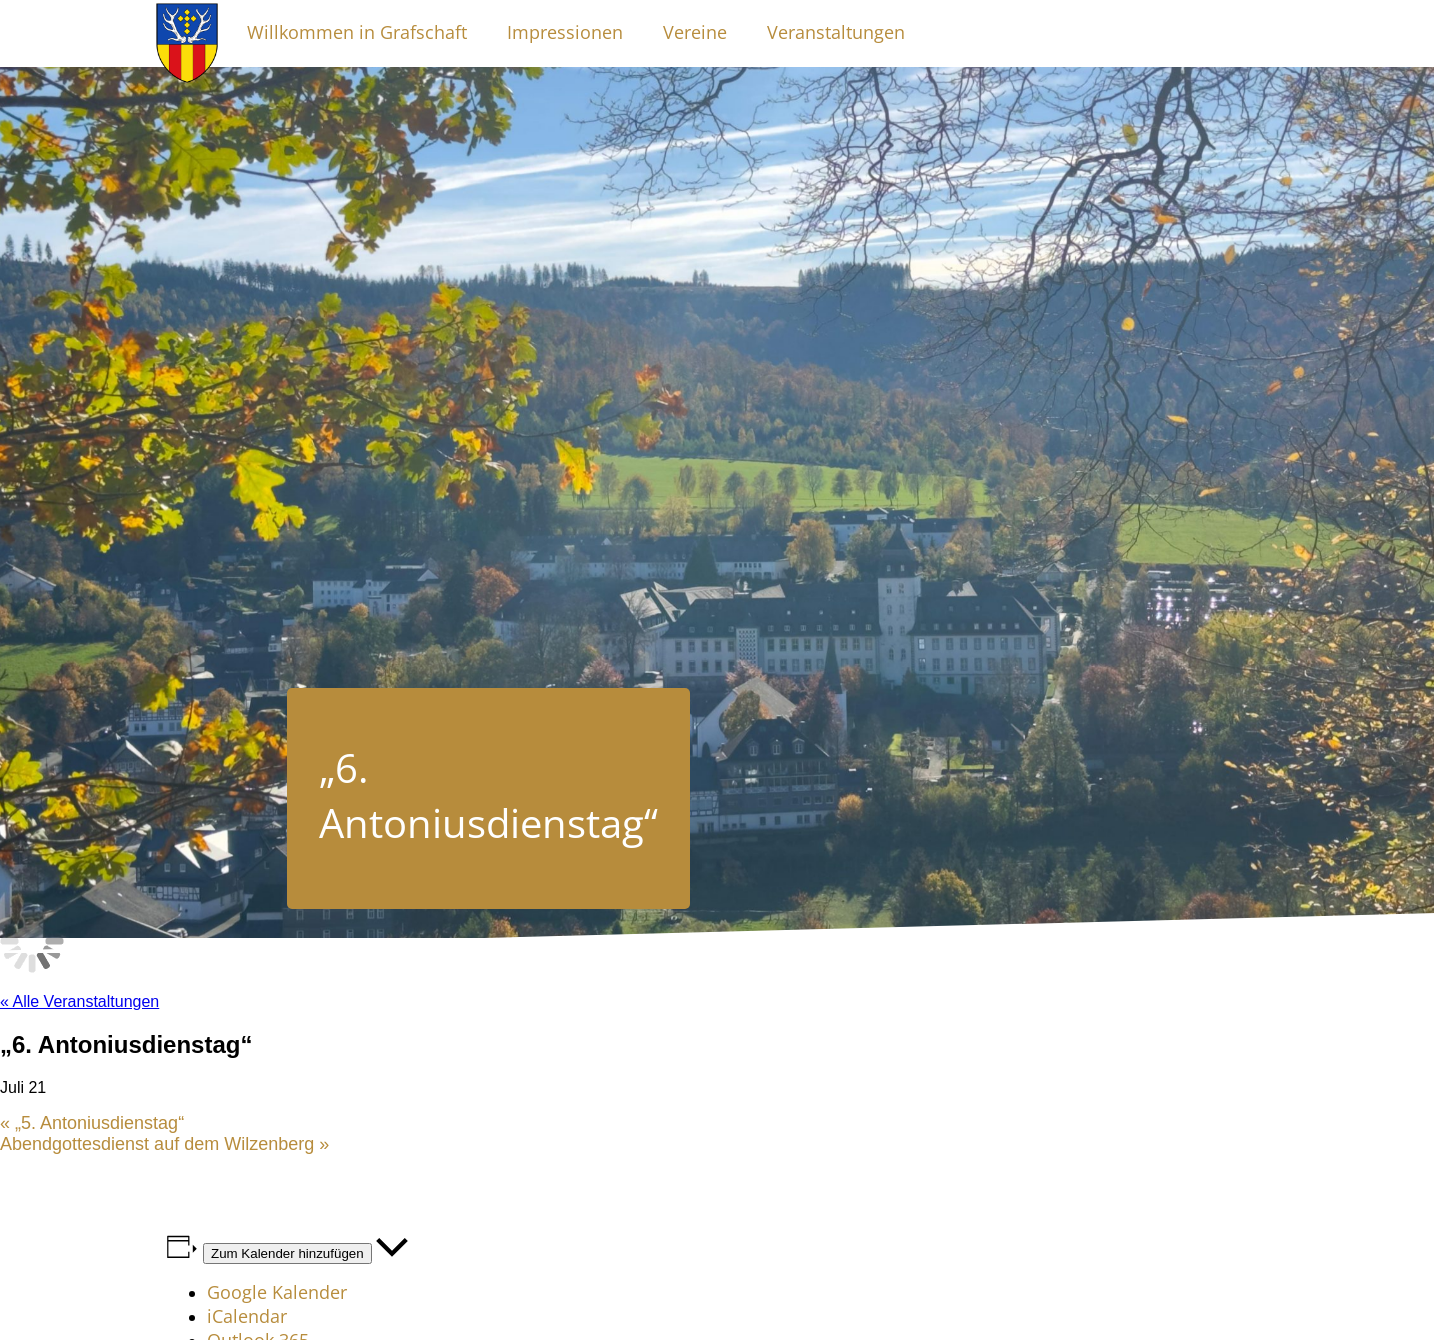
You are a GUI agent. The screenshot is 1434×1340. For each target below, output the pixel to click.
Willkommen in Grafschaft (357, 32)
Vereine (695, 32)
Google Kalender (277, 1292)
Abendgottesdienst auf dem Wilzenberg (164, 1144)
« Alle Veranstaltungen (79, 1001)
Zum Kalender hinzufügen (287, 1253)
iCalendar (247, 1316)
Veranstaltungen (836, 32)
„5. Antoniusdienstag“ (92, 1123)
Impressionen (565, 32)
